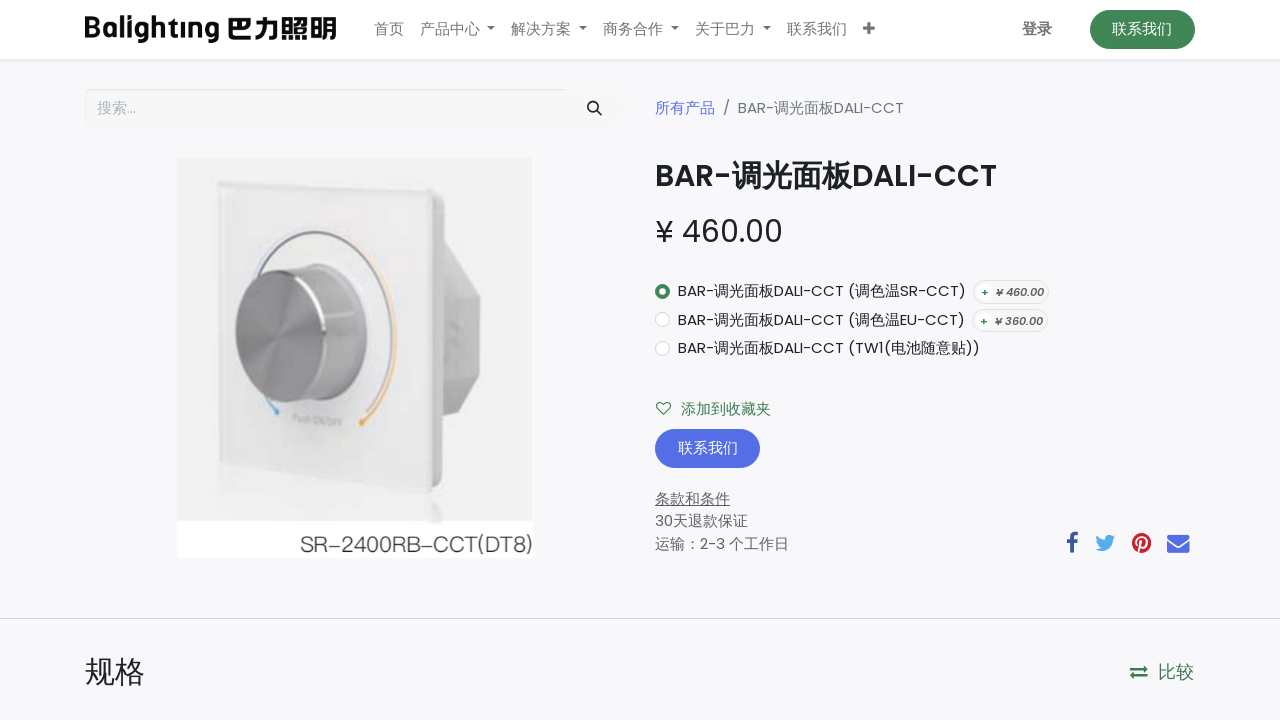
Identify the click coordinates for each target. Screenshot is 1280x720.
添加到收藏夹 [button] (713, 408)
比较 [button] (1162, 672)
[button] (869, 29)
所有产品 (685, 107)
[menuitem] (389, 29)
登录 (1037, 28)
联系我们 (1142, 28)
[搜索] (595, 108)
